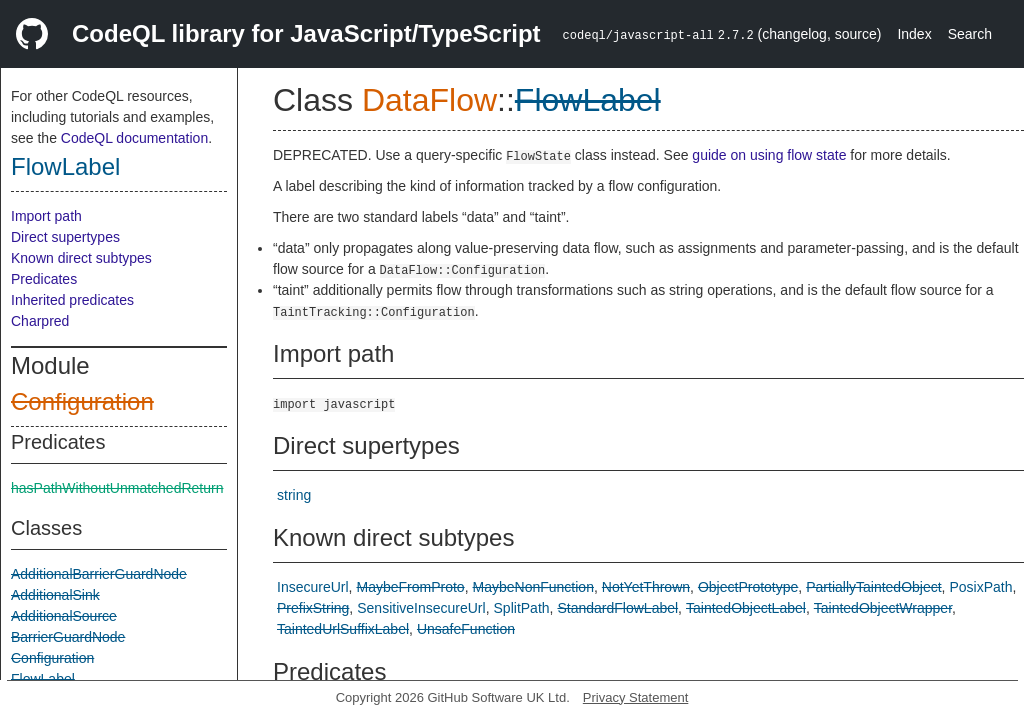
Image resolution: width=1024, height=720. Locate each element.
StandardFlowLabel (617, 608)
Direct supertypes (65, 237)
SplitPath (522, 608)
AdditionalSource (64, 616)
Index (914, 34)
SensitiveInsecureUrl (421, 608)
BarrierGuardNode (68, 637)
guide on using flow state (769, 155)
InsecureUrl (313, 587)
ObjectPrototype (748, 587)
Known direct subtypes (81, 258)
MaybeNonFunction (533, 587)
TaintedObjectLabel (746, 608)
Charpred (40, 321)
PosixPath (981, 587)
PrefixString (313, 608)
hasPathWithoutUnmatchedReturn (117, 488)
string (294, 495)
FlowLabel (65, 166)
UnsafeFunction (466, 629)
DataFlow (429, 100)
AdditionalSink (55, 595)
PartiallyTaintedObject (873, 587)
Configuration (82, 401)
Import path (46, 216)
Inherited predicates (72, 300)
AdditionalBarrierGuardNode (99, 574)
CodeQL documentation (134, 138)
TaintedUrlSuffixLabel (343, 629)
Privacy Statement (636, 697)
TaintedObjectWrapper (883, 608)
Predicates (44, 279)
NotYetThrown (646, 587)
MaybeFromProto (410, 587)
